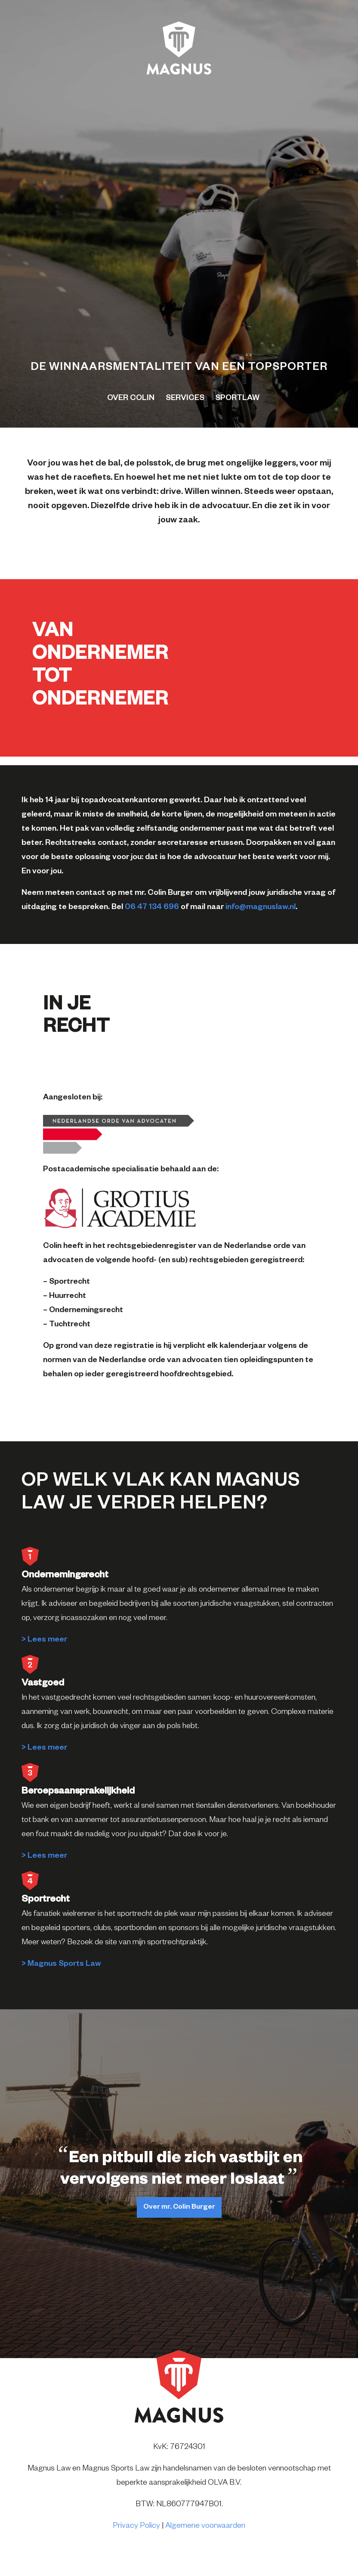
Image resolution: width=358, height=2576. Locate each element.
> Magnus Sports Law (61, 1964)
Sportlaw (237, 398)
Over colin (130, 398)
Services (185, 398)
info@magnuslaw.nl (260, 907)
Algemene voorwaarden (205, 2526)
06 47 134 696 (152, 907)
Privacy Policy (136, 2526)
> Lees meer (44, 1640)
